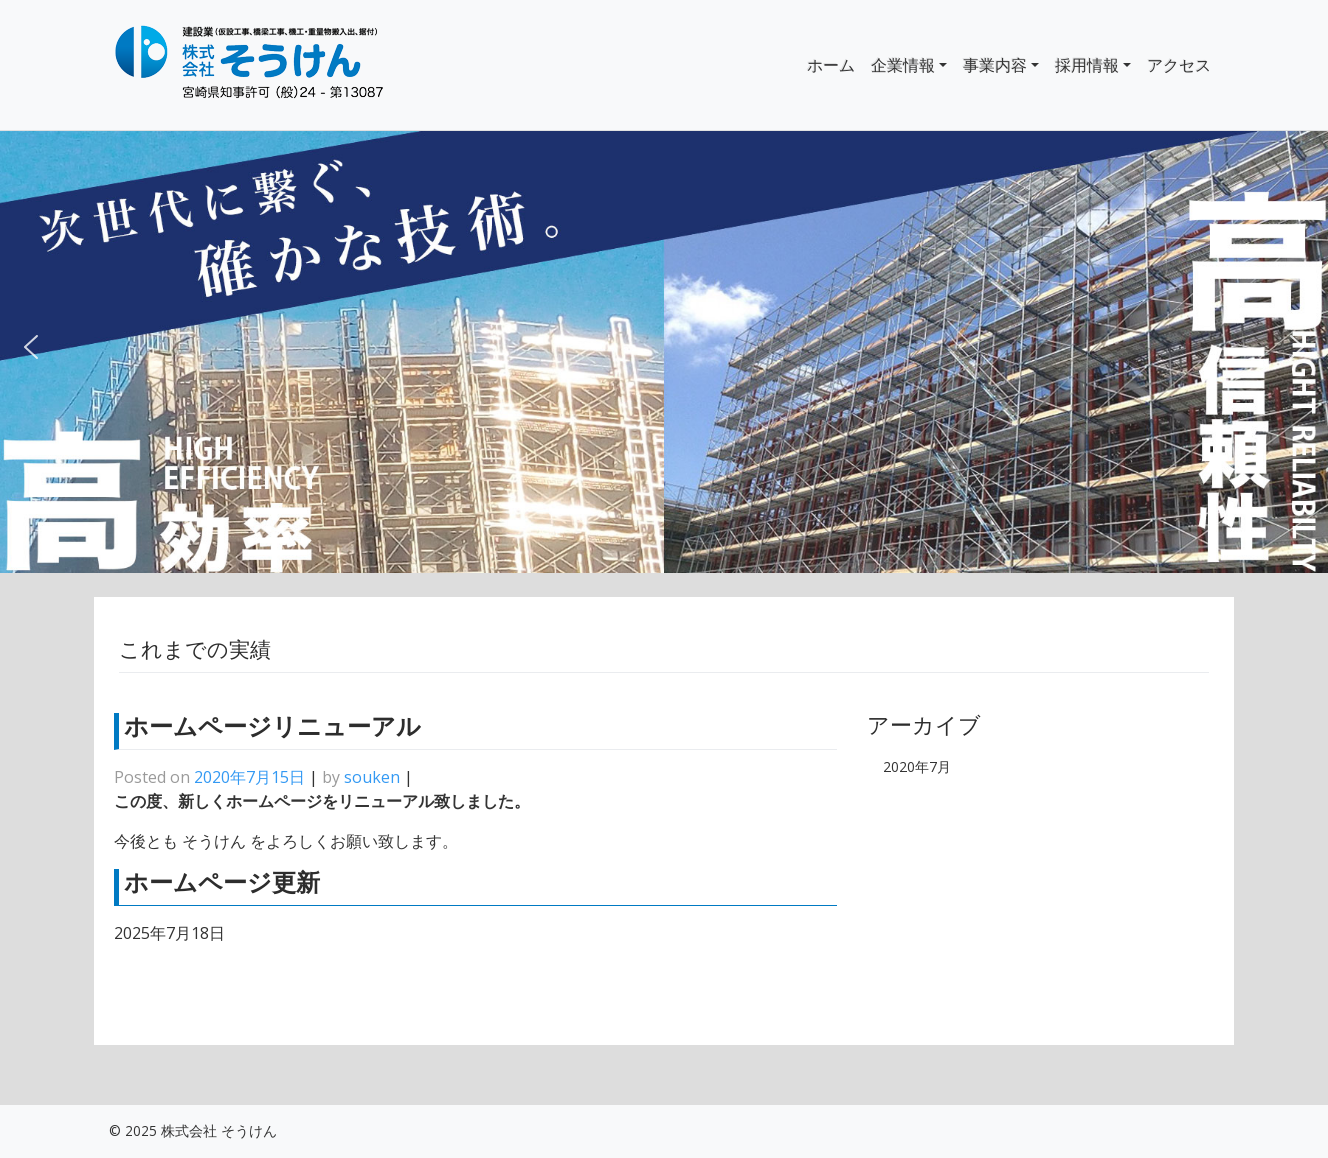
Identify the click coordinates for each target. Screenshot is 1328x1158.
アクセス (1179, 65)
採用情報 (1087, 65)
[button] (31, 352)
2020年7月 (917, 766)
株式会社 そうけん (219, 1130)
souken (372, 777)
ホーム (831, 65)
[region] (664, 352)
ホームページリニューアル (272, 726)
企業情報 (903, 65)
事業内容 (995, 65)
